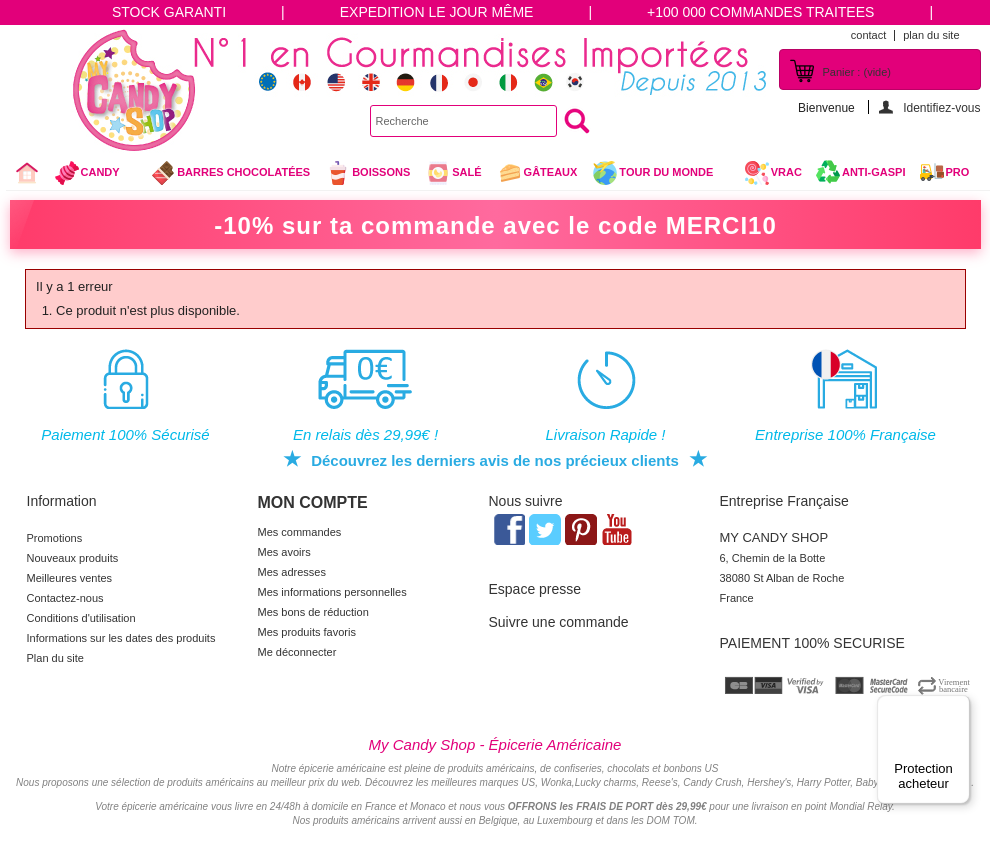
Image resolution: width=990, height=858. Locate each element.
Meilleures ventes (70, 578)
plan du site (931, 35)
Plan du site (55, 658)
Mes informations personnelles (332, 592)
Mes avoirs (284, 552)
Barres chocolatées (230, 173)
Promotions (55, 538)
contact (868, 35)
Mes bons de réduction (313, 612)
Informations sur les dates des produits (121, 638)
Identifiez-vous (941, 107)
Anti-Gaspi (874, 172)
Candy (95, 175)
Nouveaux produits (73, 558)
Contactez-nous (65, 598)
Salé (453, 173)
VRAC (773, 173)
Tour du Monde (660, 175)
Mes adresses (292, 572)
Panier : (857, 72)
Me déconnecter (297, 652)
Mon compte (313, 502)
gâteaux (537, 173)
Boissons (367, 173)
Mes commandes (300, 532)
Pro (958, 172)
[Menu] (958, 707)
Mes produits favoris (307, 632)
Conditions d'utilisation (81, 618)
